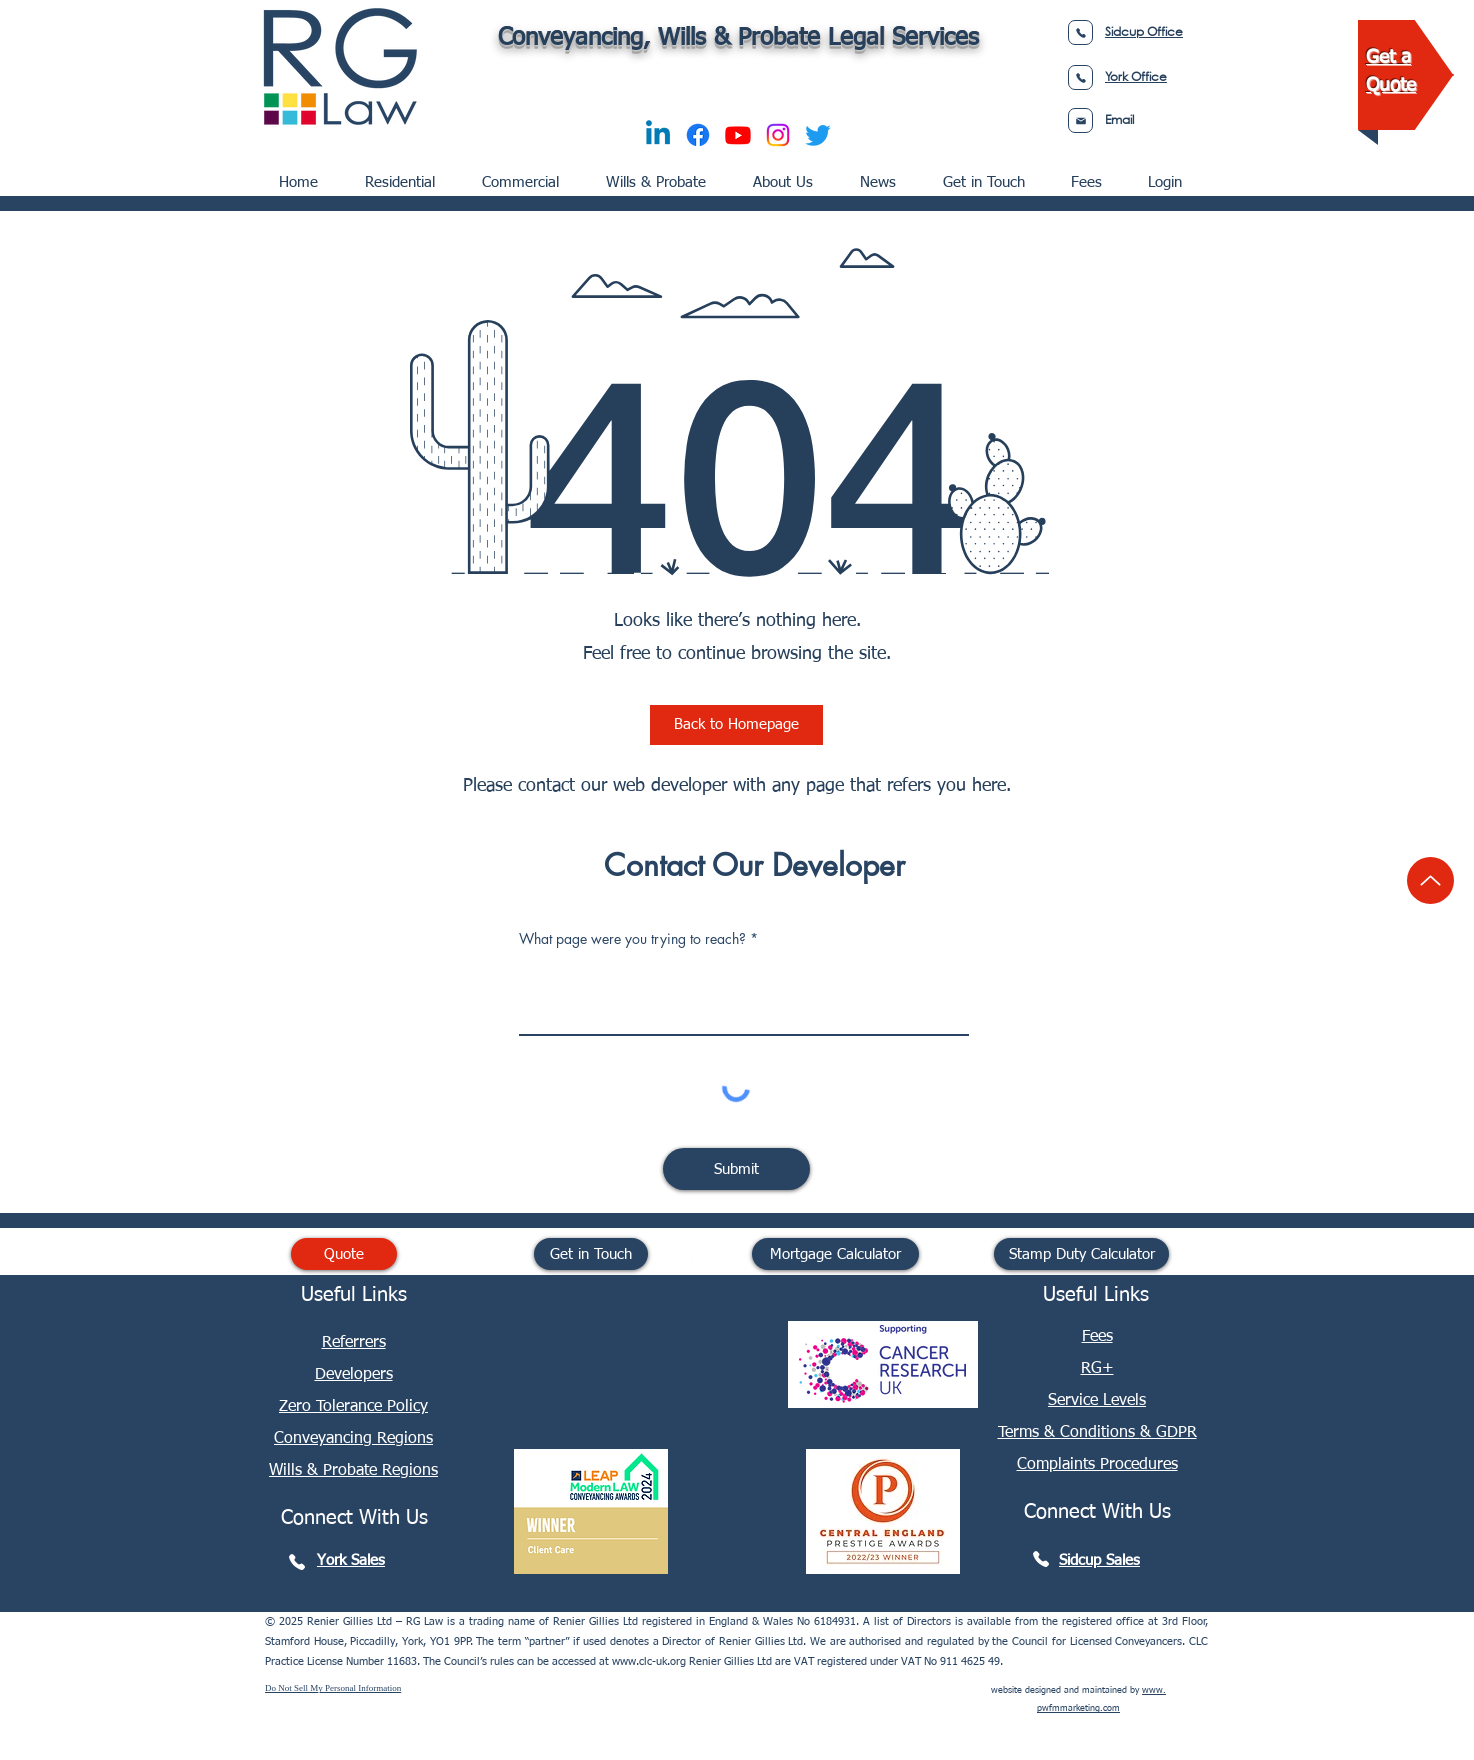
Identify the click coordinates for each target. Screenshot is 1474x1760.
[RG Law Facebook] (690, 1253)
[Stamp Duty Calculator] (1081, 1254)
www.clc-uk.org (649, 1661)
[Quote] (344, 1254)
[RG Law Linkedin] (650, 1253)
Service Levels (1097, 1401)
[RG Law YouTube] (730, 1253)
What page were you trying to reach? (632, 939)
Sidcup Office (1144, 31)
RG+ (1097, 1369)
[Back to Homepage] (736, 725)
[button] (526, 174)
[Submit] (736, 1169)
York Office (1136, 76)
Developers (354, 1375)
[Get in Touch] (591, 1254)
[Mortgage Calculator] (835, 1254)
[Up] (1430, 880)
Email (1119, 119)
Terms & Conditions (1069, 1433)
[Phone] (1080, 32)
